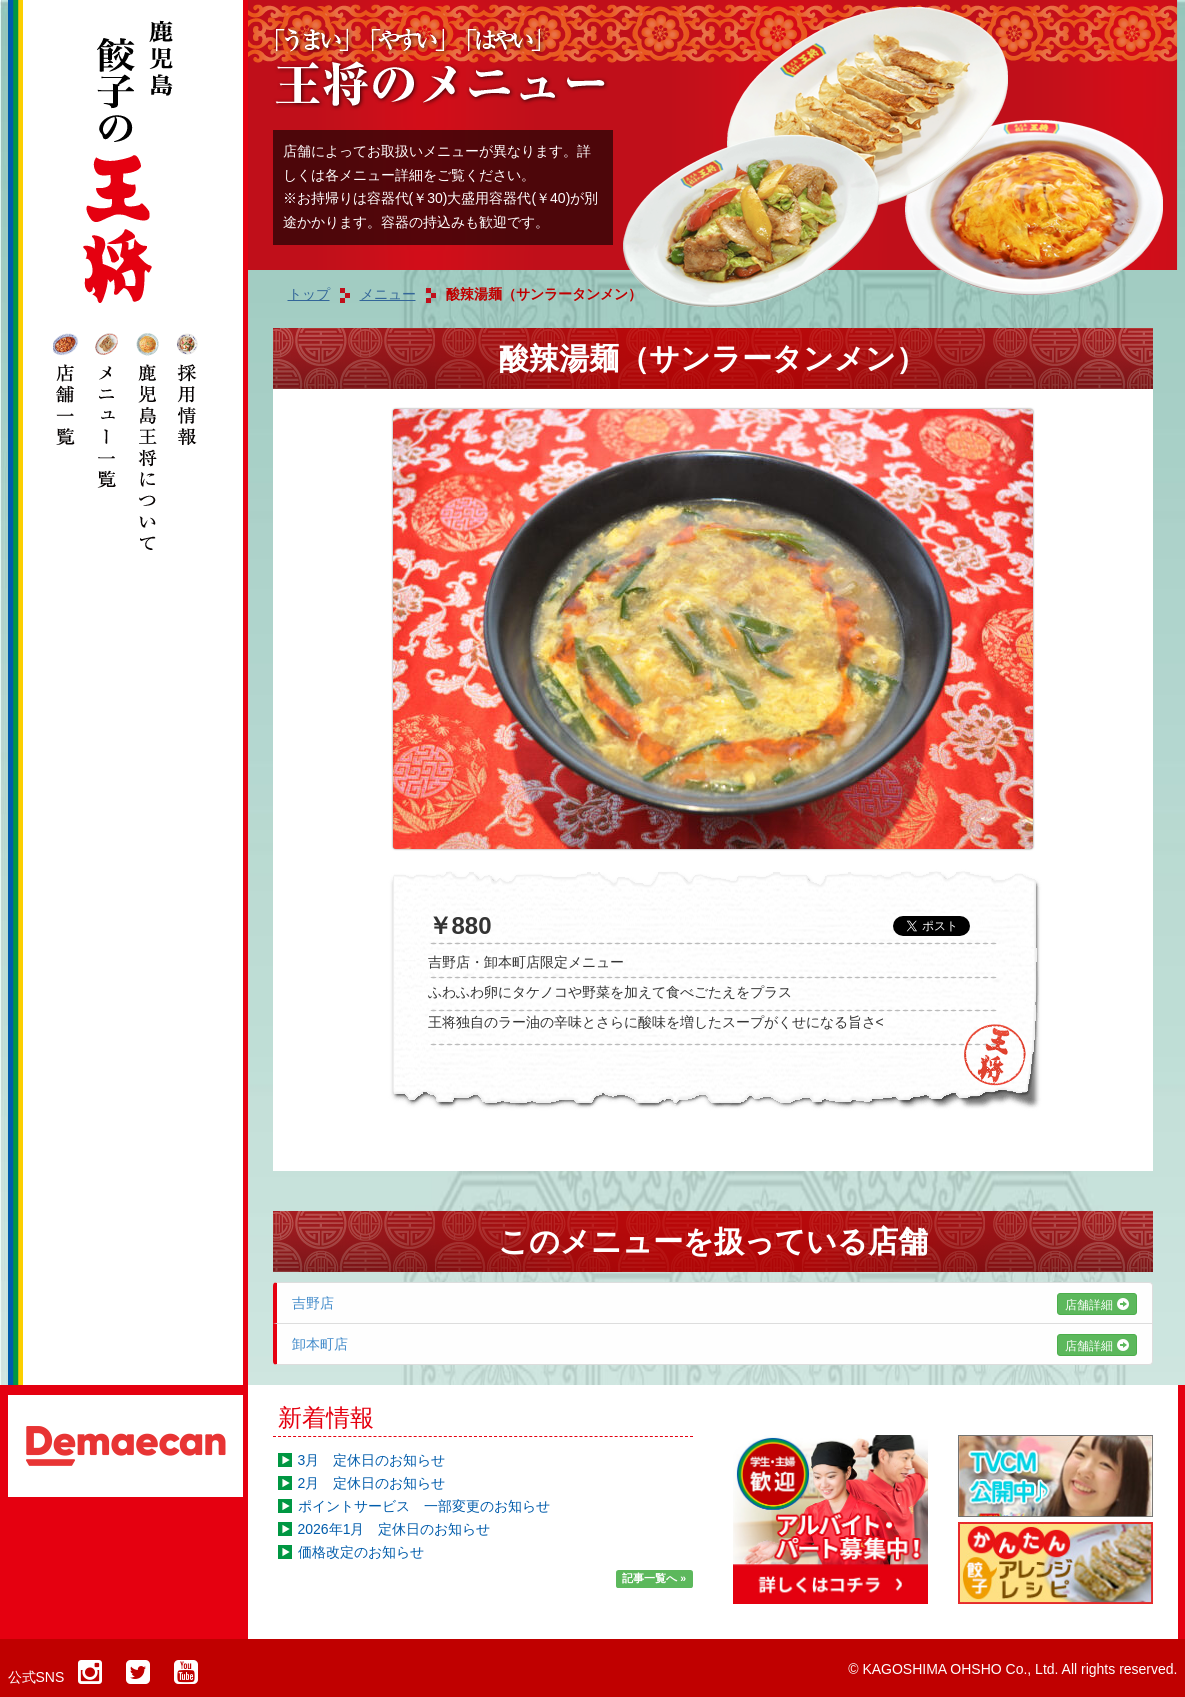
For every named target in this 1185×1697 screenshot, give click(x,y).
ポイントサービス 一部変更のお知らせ (424, 1506)
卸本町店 (714, 1344)
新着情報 (326, 1417)
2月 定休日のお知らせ (372, 1483)
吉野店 (714, 1303)
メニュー (388, 294)
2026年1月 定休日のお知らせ (394, 1529)
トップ (309, 294)
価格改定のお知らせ (361, 1552)
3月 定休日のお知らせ (372, 1460)
